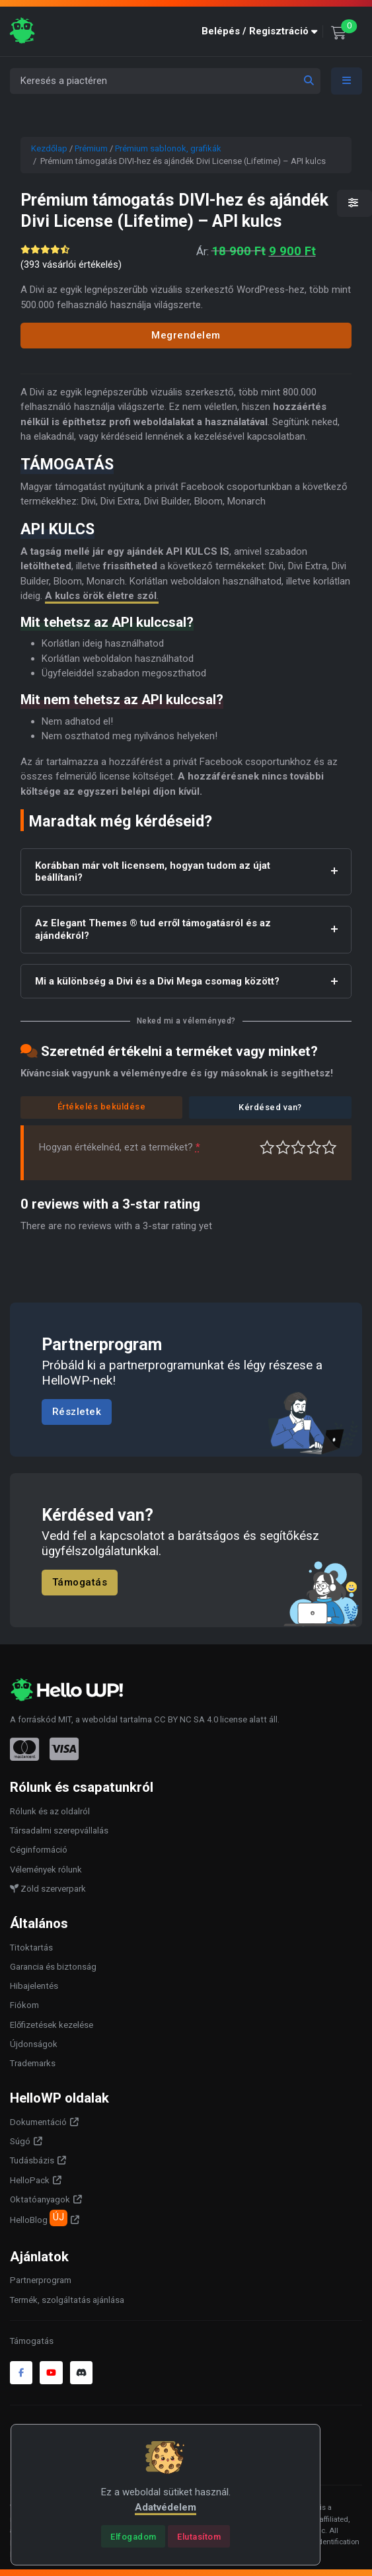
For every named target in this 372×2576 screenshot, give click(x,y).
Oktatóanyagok (40, 2199)
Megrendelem (186, 335)
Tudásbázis (32, 2160)
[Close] (133, 2536)
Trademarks (33, 2063)
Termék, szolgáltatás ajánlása (67, 2300)
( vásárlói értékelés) (71, 264)
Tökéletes (329, 1147)
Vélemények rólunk (46, 1869)
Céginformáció (38, 1850)
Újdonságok (33, 2044)
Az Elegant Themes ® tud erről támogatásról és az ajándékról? (153, 929)
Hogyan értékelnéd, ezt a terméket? (119, 1147)
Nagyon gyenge (267, 1147)
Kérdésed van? (270, 1107)
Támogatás (80, 1582)
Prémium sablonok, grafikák (168, 148)
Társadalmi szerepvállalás (59, 1830)
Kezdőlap (49, 148)
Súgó (20, 2141)
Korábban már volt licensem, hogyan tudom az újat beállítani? (152, 872)
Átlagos (298, 1147)
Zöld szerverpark (48, 1889)
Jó (314, 1147)
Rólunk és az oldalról (50, 1811)
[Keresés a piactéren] (165, 81)
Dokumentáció (38, 2122)
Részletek (77, 1412)
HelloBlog (38, 2218)
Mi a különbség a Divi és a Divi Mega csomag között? (157, 981)
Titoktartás (31, 1947)
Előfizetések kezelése (51, 2025)
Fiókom (24, 2005)
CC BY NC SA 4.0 (186, 1719)
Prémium (91, 148)
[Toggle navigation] (347, 81)
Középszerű (283, 1147)
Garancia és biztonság (53, 1967)
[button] (262, 31)
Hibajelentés (34, 1986)
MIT (64, 1719)
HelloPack (30, 2180)
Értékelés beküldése (101, 1106)
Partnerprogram (40, 2280)
